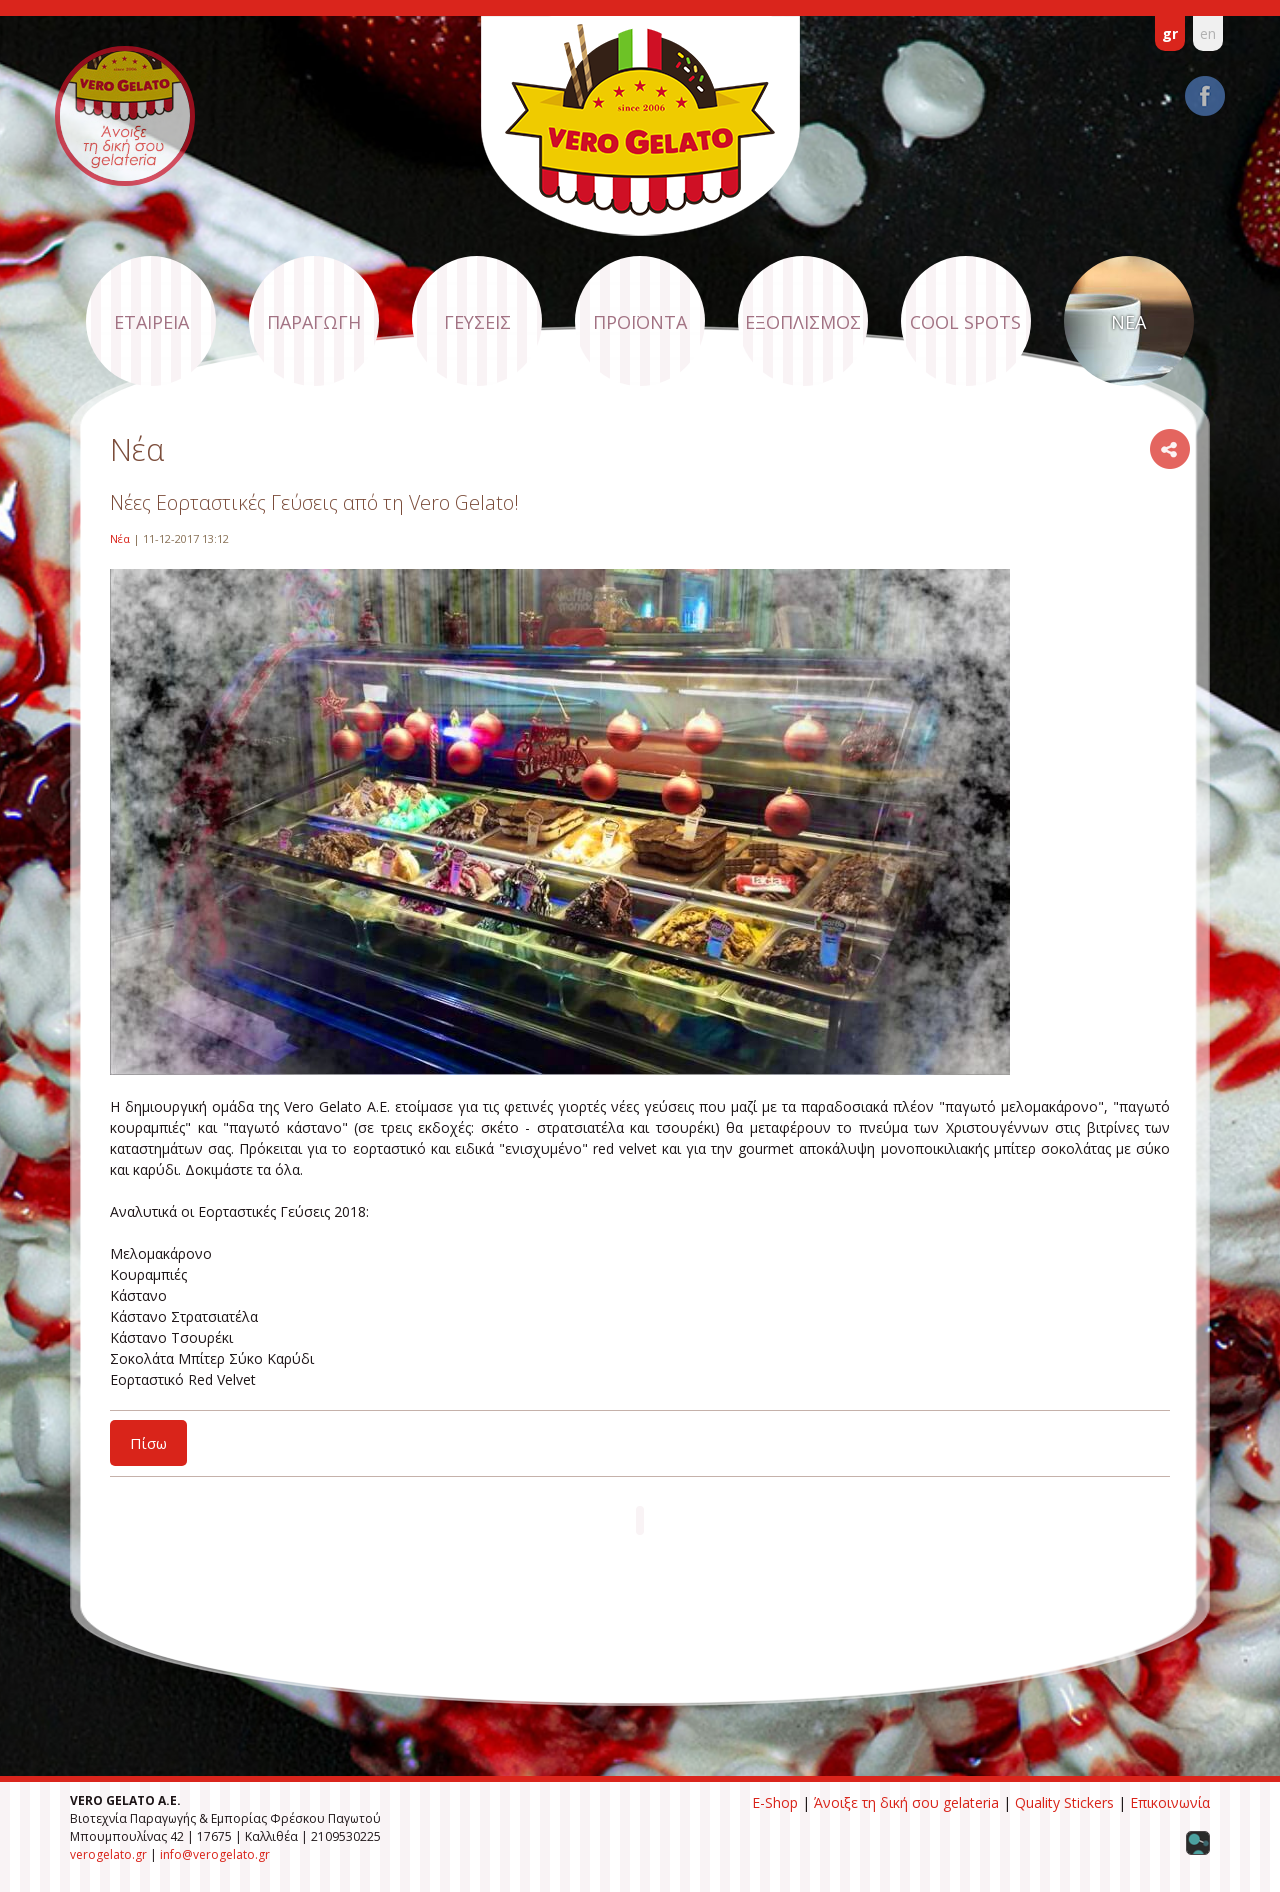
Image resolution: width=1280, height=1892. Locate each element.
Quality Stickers (1064, 1802)
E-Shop (775, 1802)
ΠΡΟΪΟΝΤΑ (640, 322)
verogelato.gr (108, 1854)
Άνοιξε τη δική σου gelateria (906, 1802)
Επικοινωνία (1170, 1802)
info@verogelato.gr (215, 1854)
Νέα (120, 538)
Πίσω (148, 1443)
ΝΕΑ (1128, 322)
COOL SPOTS (965, 322)
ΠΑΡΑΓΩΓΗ (314, 322)
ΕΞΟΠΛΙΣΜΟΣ (803, 322)
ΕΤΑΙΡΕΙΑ (151, 322)
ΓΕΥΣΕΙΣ (477, 322)
